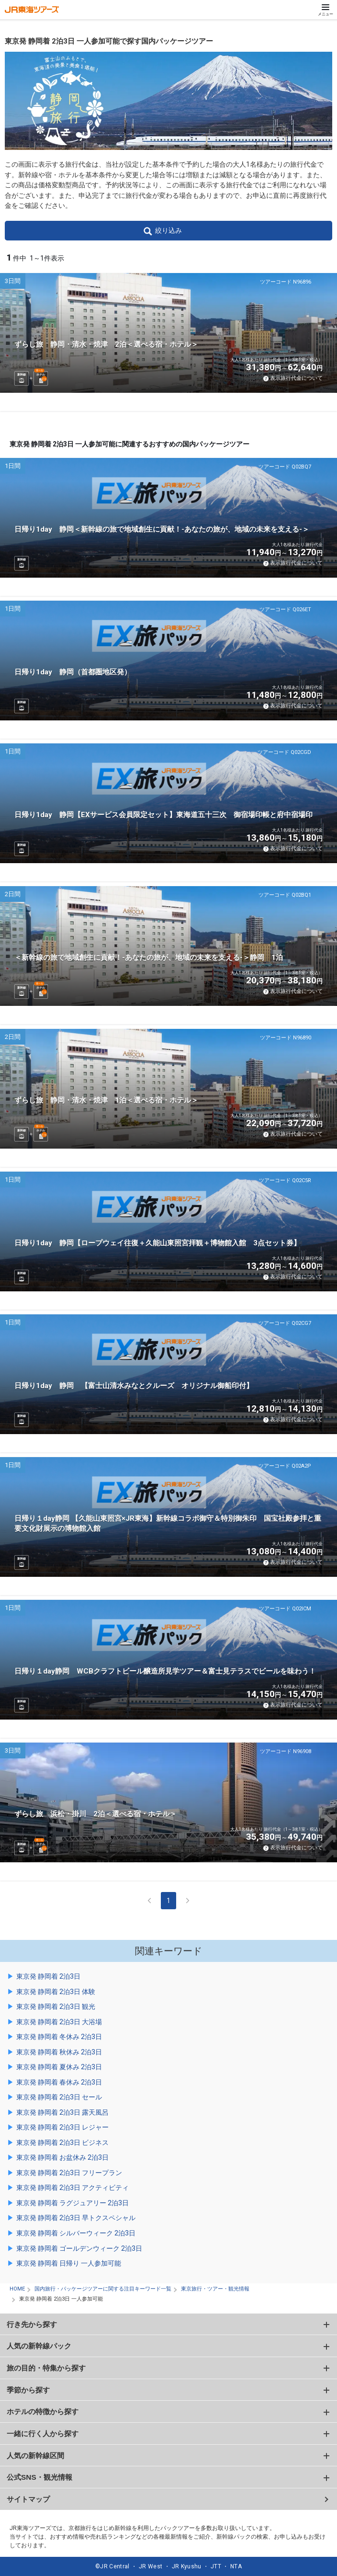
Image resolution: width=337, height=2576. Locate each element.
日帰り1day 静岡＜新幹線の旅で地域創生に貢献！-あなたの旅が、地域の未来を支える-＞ (161, 529)
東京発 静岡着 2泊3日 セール (59, 2097)
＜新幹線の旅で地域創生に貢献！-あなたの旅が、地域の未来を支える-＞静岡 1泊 (148, 957)
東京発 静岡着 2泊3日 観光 (55, 2006)
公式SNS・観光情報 (39, 2477)
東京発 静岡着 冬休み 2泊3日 (59, 2036)
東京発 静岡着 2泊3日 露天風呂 (62, 2112)
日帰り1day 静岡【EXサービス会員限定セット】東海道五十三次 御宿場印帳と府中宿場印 (163, 814)
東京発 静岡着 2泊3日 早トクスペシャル (75, 2218)
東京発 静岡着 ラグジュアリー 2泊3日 (72, 2203)
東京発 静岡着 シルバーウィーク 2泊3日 (75, 2233)
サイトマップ (28, 2499)
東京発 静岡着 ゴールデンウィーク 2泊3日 (79, 2248)
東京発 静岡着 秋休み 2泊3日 (59, 2052)
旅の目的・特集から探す (46, 2368)
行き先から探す (32, 2324)
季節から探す (28, 2390)
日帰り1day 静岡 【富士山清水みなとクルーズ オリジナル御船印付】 (133, 1385)
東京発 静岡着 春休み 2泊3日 (59, 2082)
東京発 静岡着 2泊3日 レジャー (62, 2127)
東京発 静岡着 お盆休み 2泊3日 (62, 2157)
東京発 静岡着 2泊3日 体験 (55, 1991)
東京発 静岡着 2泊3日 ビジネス (62, 2142)
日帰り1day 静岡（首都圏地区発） (72, 672)
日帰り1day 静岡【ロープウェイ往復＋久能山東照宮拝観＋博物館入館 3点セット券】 (157, 1243)
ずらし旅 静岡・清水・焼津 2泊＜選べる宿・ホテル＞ (106, 344)
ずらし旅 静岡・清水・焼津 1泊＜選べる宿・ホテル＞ (106, 1100)
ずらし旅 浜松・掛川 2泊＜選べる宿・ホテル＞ (95, 1814)
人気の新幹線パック (39, 2346)
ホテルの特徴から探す (43, 2411)
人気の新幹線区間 (35, 2455)
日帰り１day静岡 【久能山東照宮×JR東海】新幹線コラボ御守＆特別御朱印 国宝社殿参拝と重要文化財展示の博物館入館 (167, 1523)
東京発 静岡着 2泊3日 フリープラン (69, 2173)
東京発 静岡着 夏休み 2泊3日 (59, 2067)
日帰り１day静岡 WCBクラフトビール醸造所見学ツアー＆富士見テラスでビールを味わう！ (165, 1671)
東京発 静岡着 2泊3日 (48, 1976)
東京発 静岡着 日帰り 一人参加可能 (68, 2263)
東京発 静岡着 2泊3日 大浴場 (59, 2022)
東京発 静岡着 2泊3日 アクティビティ (72, 2187)
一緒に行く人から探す (43, 2433)
